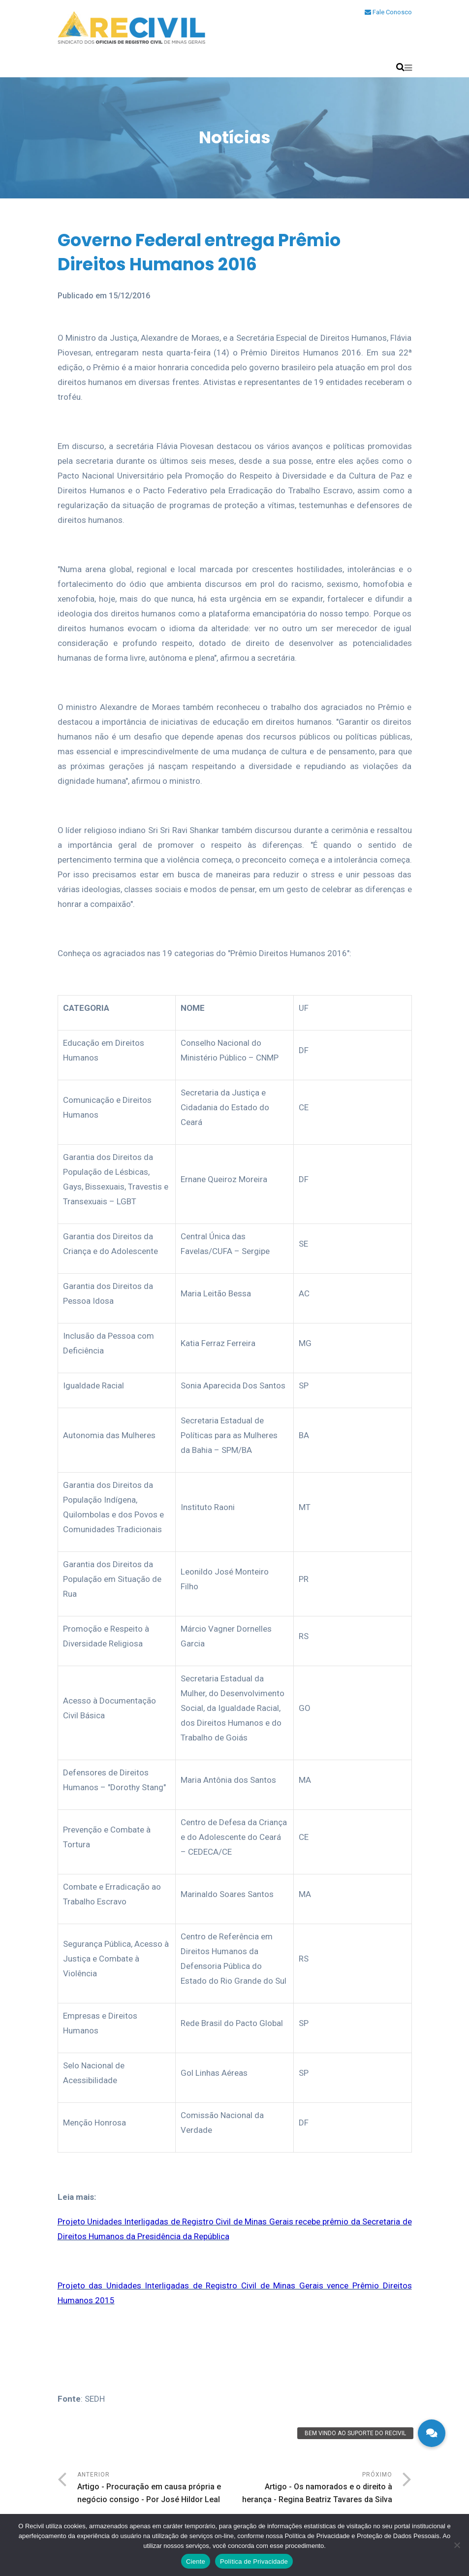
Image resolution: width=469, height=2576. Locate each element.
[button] (431, 2433)
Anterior (156, 2488)
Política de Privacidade (254, 2561)
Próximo (313, 2488)
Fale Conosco (388, 12)
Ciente (195, 2561)
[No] (457, 2545)
